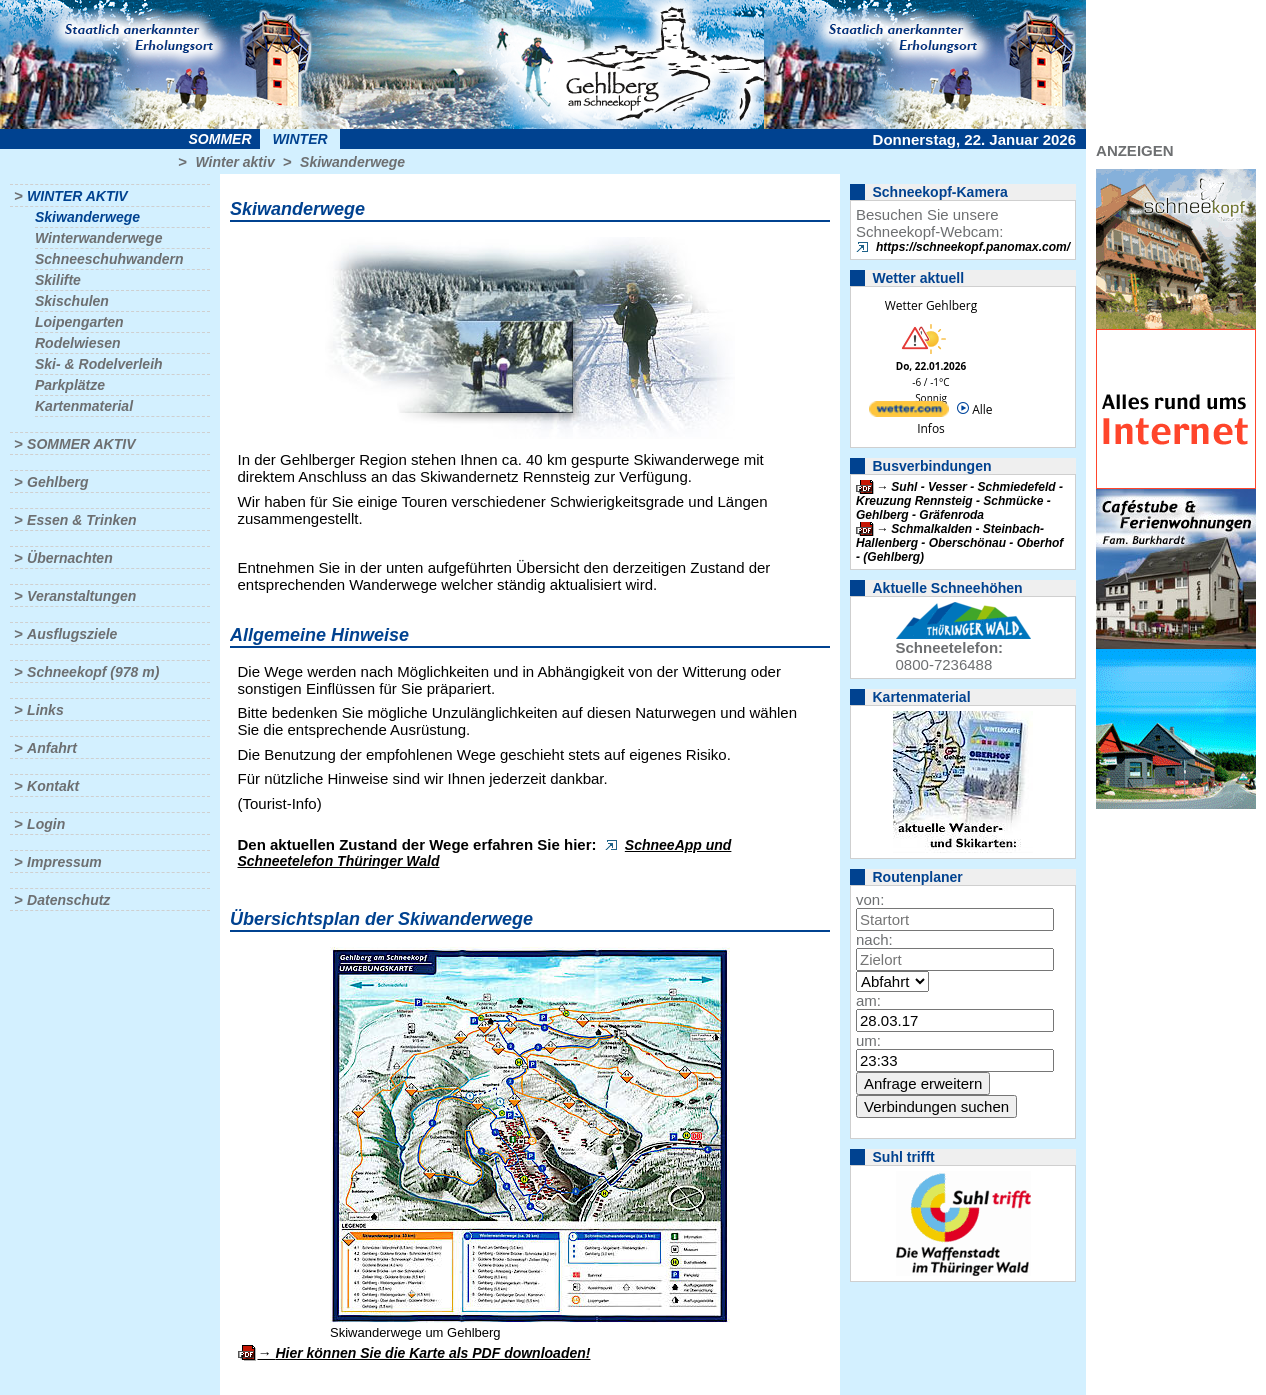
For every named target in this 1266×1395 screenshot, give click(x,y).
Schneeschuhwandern (109, 259)
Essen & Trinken (81, 520)
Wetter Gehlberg (931, 305)
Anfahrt (52, 748)
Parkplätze (70, 385)
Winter (299, 139)
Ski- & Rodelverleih (99, 364)
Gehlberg (57, 482)
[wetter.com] (909, 412)
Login (46, 824)
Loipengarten (79, 322)
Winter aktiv (234, 162)
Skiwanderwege (352, 162)
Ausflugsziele (72, 634)
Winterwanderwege (98, 238)
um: (868, 1040)
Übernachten (70, 558)
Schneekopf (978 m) (93, 672)
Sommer (220, 139)
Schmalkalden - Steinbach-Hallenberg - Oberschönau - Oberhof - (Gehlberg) (959, 543)
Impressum (64, 862)
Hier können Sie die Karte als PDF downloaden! (432, 1353)
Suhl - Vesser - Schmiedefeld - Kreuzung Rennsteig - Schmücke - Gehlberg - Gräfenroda (959, 501)
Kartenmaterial (84, 406)
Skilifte (58, 280)
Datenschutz (68, 900)
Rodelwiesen (78, 343)
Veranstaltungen (81, 596)
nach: (874, 939)
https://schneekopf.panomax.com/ (973, 247)
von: (870, 899)
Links (45, 710)
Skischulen (72, 301)
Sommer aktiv (81, 444)
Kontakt (53, 786)
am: (868, 1000)
